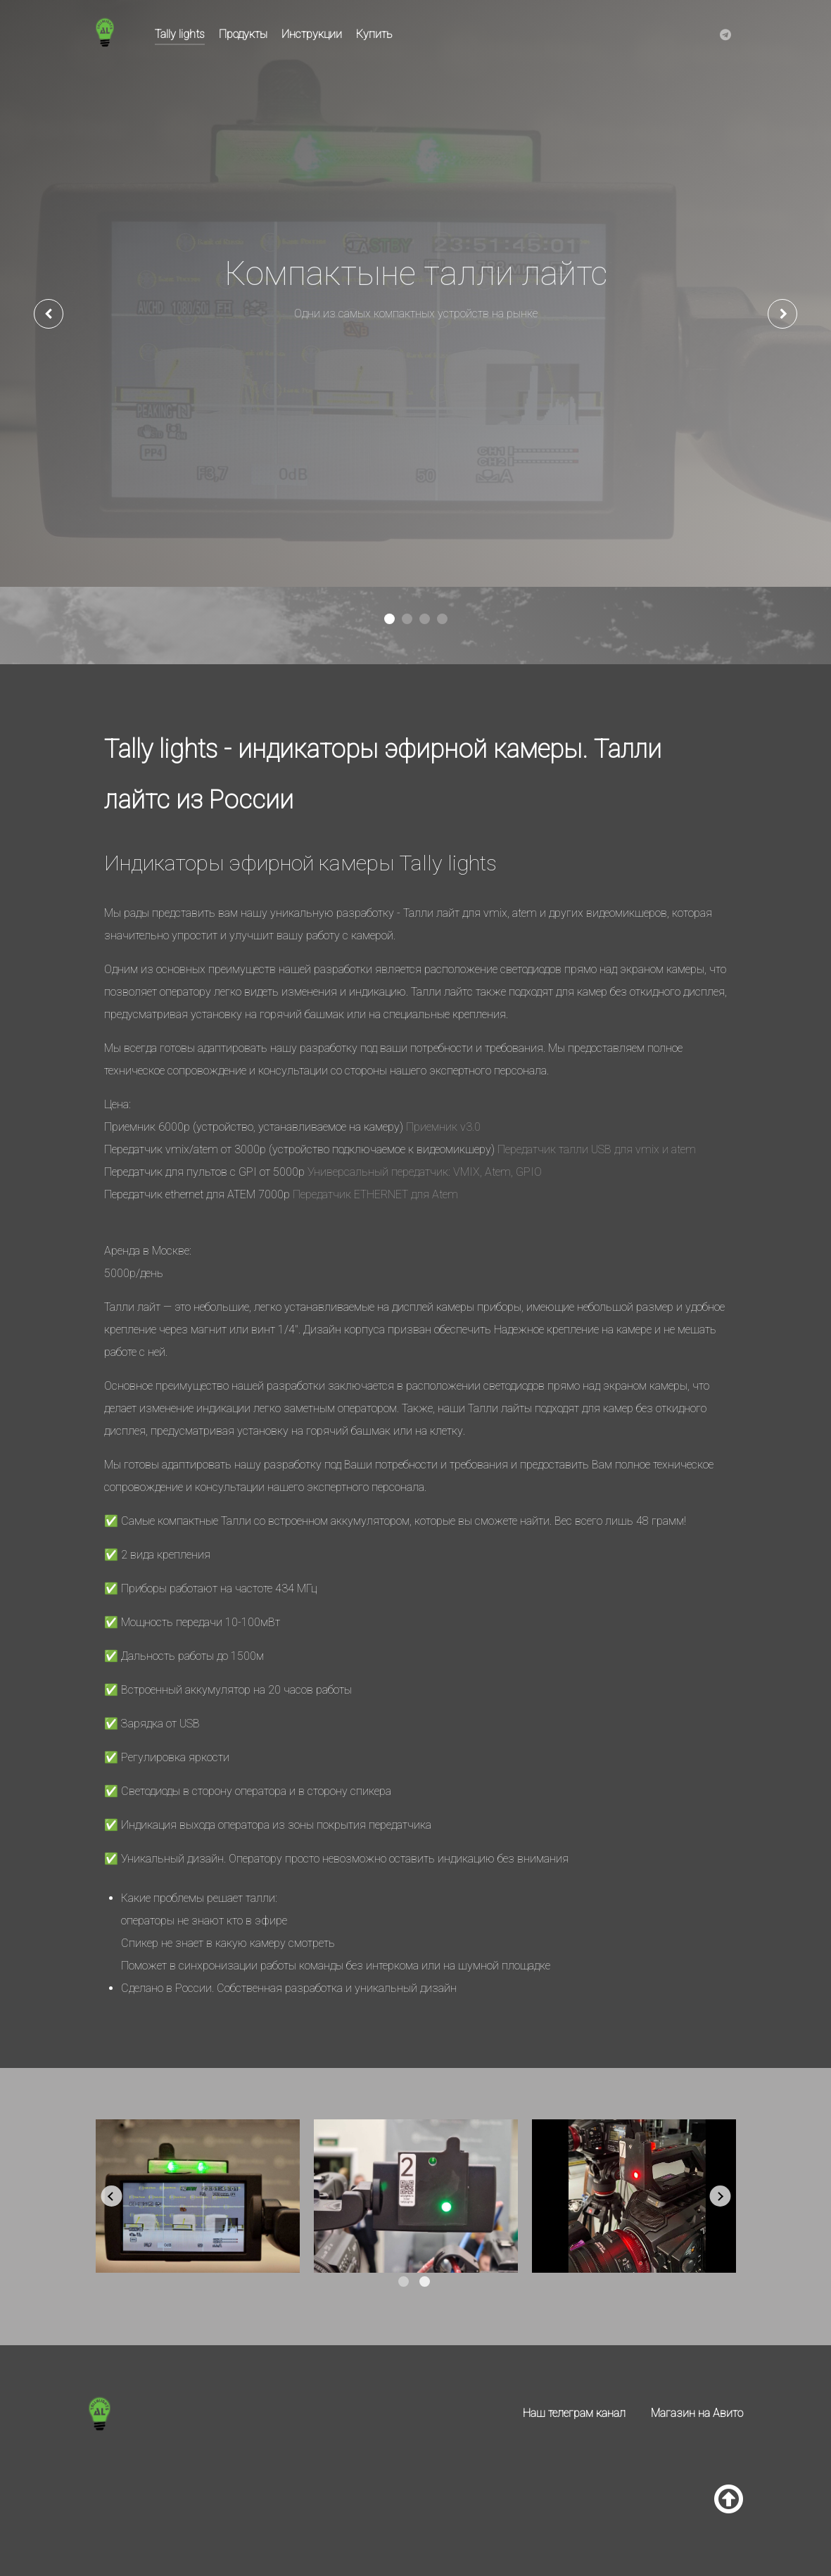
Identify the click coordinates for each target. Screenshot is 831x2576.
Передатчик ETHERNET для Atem (375, 1194)
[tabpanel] (198, 2196)
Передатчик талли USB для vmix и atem (596, 1149)
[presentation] (48, 314)
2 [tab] (424, 2281)
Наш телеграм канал (574, 2413)
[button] (389, 619)
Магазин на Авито (697, 2413)
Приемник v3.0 (443, 1127)
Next (719, 2196)
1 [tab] (403, 2281)
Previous (111, 2196)
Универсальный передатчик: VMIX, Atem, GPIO (424, 1172)
